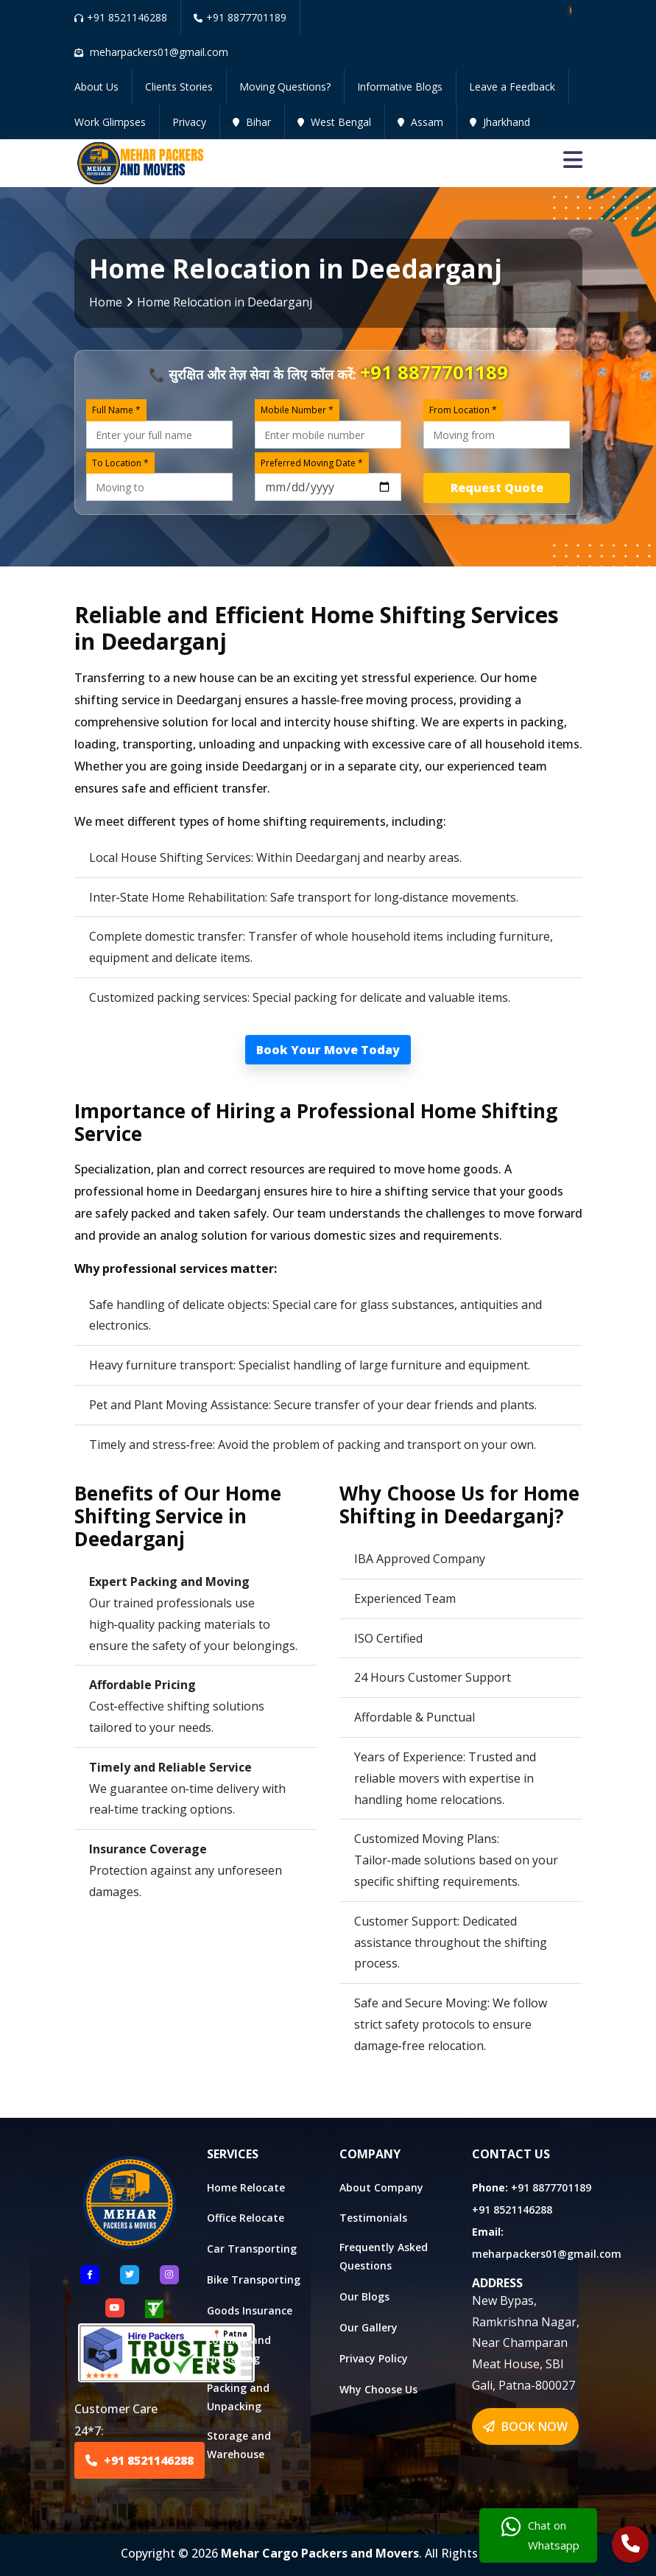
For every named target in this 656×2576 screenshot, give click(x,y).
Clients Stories (179, 87)
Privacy (189, 122)
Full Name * (116, 410)
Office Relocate (245, 2218)
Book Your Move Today (328, 1050)
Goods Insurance (249, 2310)
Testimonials (373, 2218)
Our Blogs (364, 2296)
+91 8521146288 (120, 17)
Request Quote (497, 488)
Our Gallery (368, 2327)
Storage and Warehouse (239, 2445)
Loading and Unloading (239, 2349)
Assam (420, 122)
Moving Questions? (285, 87)
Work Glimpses (110, 122)
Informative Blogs (399, 87)
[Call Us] (630, 2546)
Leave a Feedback (512, 87)
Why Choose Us (378, 2389)
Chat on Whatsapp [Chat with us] (540, 2535)
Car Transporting (252, 2249)
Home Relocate (246, 2187)
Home (105, 302)
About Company (381, 2187)
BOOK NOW (525, 2426)
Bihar (252, 122)
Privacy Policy (373, 2358)
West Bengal (334, 122)
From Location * (463, 410)
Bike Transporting (253, 2280)
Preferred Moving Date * (312, 463)
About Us (96, 87)
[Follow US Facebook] (89, 2274)
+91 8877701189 (240, 17)
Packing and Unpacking (238, 2397)
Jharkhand (500, 122)
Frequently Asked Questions (383, 2256)
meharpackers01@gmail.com (546, 2254)
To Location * (120, 463)
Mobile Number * (297, 410)
